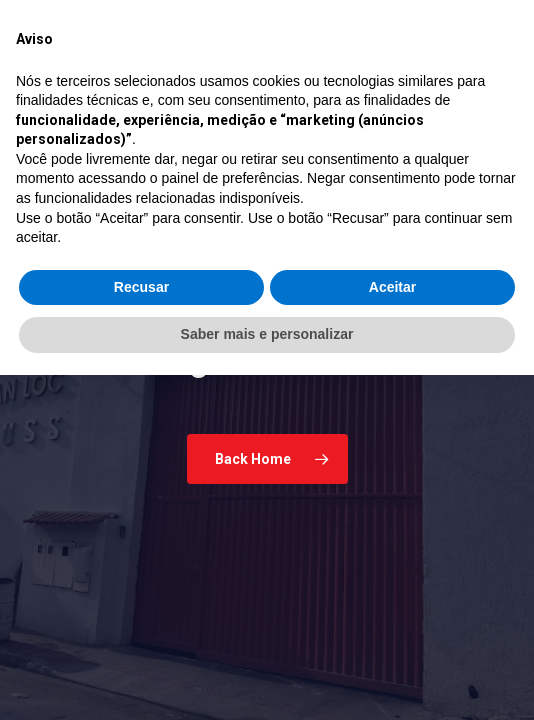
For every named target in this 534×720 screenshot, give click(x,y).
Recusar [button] (141, 632)
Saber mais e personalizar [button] (267, 679)
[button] (491, 110)
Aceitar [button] (392, 632)
